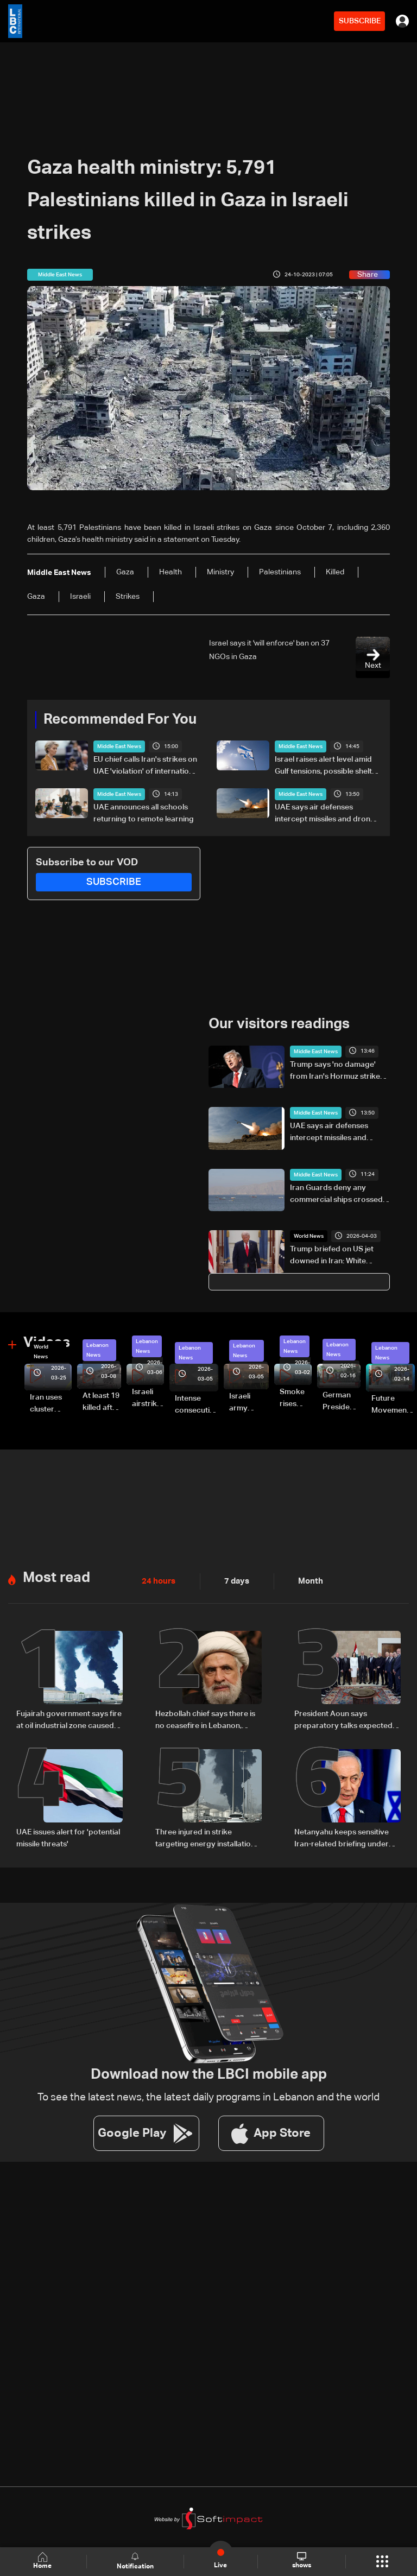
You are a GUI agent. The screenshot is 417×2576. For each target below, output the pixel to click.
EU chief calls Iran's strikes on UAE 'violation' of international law (146, 766)
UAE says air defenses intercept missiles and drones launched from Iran (326, 814)
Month (306, 1580)
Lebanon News (97, 1349)
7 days (234, 1580)
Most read (56, 1577)
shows (301, 2560)
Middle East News (119, 746)
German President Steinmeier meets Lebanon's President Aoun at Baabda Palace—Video (342, 1402)
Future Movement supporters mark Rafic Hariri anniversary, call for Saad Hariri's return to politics (393, 1405)
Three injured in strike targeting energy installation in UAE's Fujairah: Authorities (205, 1838)
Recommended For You (120, 720)
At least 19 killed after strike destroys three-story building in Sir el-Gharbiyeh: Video (102, 1402)
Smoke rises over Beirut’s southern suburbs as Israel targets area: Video (296, 1398)
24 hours (157, 1580)
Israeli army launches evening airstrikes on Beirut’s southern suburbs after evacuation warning (249, 1403)
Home (43, 2561)
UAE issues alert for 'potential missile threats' (68, 1836)
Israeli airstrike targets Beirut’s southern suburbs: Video (148, 1398)
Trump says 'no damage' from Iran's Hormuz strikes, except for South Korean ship (338, 1071)
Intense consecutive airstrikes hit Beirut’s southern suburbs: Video (196, 1405)
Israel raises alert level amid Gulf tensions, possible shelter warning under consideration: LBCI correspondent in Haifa (327, 766)
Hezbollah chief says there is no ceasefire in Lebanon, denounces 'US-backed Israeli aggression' (208, 1720)
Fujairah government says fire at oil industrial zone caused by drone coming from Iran (69, 1720)
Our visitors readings (279, 1024)
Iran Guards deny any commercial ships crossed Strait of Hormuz (336, 1194)
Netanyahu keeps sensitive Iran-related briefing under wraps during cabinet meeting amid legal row (347, 1838)
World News (309, 1236)
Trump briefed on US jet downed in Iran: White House (332, 1256)
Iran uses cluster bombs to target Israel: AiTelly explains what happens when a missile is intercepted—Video (51, 1404)
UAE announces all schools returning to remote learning (143, 813)
